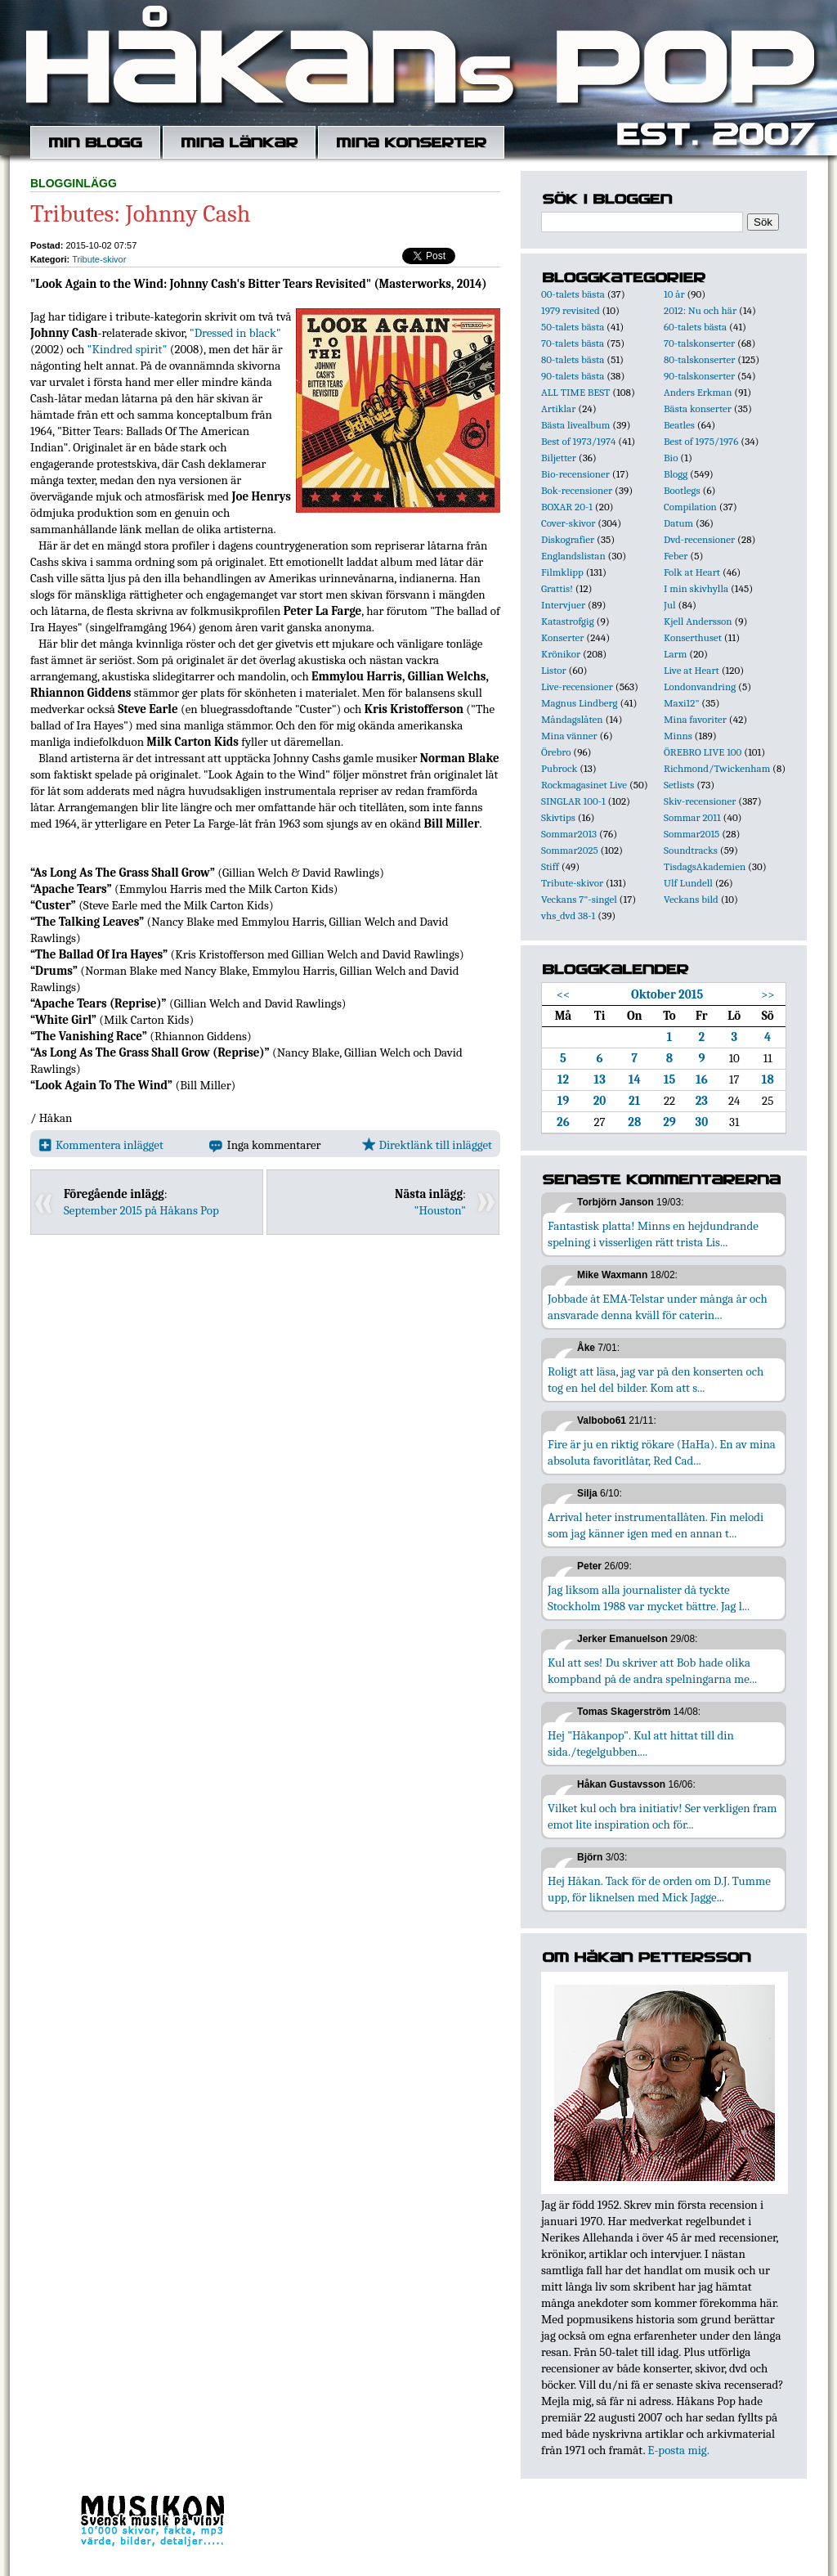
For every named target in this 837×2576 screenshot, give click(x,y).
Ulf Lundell (688, 883)
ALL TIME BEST (575, 392)
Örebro (556, 752)
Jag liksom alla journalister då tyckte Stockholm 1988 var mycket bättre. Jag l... (649, 1597)
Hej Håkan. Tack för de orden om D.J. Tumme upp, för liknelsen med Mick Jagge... (659, 1889)
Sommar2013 (569, 834)
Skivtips (558, 817)
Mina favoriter (695, 719)
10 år (674, 294)
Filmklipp (562, 572)
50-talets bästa (572, 327)
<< (564, 994)
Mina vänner (569, 735)
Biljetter (558, 457)
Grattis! (557, 588)
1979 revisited (570, 310)
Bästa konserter (698, 408)
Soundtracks (691, 850)
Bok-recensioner (576, 490)
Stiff (550, 866)
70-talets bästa (572, 343)
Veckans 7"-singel (579, 899)
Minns (678, 735)
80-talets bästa (572, 359)
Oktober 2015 (667, 994)
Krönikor (560, 654)
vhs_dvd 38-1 (568, 915)
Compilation (690, 506)
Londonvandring (700, 686)
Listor (553, 670)
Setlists (679, 785)
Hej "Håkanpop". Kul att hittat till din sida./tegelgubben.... (641, 1743)
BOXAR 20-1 (567, 506)
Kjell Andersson (698, 621)
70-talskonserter (699, 343)
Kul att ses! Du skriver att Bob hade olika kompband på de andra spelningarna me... (652, 1670)
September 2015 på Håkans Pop (141, 1210)
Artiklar (558, 408)
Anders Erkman (698, 392)
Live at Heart (691, 670)
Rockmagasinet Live (584, 785)
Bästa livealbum (575, 425)
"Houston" (440, 1210)
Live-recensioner (577, 686)
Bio (671, 457)
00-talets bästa (573, 294)
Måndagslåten (572, 719)
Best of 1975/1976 (701, 441)
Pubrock (559, 768)
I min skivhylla (696, 588)
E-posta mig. (678, 2450)
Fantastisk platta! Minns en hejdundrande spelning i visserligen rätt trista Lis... (653, 1234)
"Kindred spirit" (127, 349)
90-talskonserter (699, 376)
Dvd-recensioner (699, 539)
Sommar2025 (569, 850)
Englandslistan (573, 556)
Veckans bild (691, 899)
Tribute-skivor (99, 259)
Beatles (679, 425)
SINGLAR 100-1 (573, 801)
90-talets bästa (572, 376)
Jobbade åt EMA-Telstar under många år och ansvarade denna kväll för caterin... (658, 1306)
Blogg (675, 474)
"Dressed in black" (235, 332)
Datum (678, 523)
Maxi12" (682, 703)
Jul (670, 605)
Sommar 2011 (692, 817)
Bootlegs (682, 490)
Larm (675, 654)
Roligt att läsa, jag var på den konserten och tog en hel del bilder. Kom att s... (655, 1379)
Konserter (562, 637)
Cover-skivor (568, 523)
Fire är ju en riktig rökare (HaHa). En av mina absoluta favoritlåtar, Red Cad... (662, 1452)
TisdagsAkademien (704, 866)
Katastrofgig (567, 621)
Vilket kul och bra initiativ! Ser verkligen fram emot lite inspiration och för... (662, 1816)
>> (768, 994)
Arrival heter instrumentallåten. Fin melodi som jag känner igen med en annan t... (655, 1525)
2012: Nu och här (700, 310)
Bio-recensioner (575, 474)
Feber (675, 556)
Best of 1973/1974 (578, 441)
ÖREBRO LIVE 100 (702, 752)
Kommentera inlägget (100, 1145)
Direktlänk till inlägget (427, 1145)
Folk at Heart (692, 572)
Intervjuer (563, 605)
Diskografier (567, 539)
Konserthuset (693, 637)
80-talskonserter (699, 359)
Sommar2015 (691, 834)
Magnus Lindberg (579, 703)
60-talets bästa (695, 327)
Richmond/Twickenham (717, 768)
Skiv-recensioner (700, 801)
